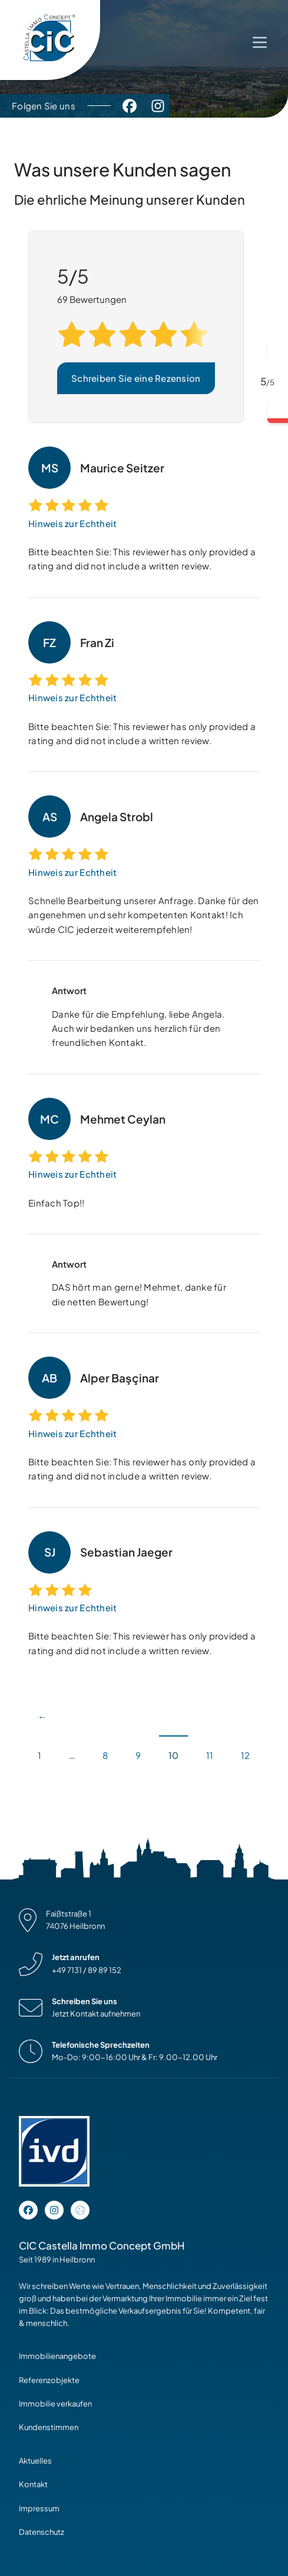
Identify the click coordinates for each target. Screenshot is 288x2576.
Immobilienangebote (57, 2356)
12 (245, 1754)
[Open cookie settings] (80, 2210)
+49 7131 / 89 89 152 (86, 1970)
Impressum (39, 2508)
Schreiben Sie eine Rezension (136, 378)
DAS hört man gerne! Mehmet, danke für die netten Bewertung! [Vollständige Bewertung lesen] (139, 1294)
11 (209, 1754)
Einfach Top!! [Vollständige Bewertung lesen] (56, 1202)
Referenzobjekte (49, 2380)
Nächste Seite (37, 1787)
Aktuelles (35, 2460)
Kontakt (33, 2484)
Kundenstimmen (48, 2427)
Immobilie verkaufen (55, 2403)
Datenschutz (41, 2532)
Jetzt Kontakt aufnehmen (96, 2013)
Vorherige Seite (43, 1709)
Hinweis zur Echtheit (72, 523)
